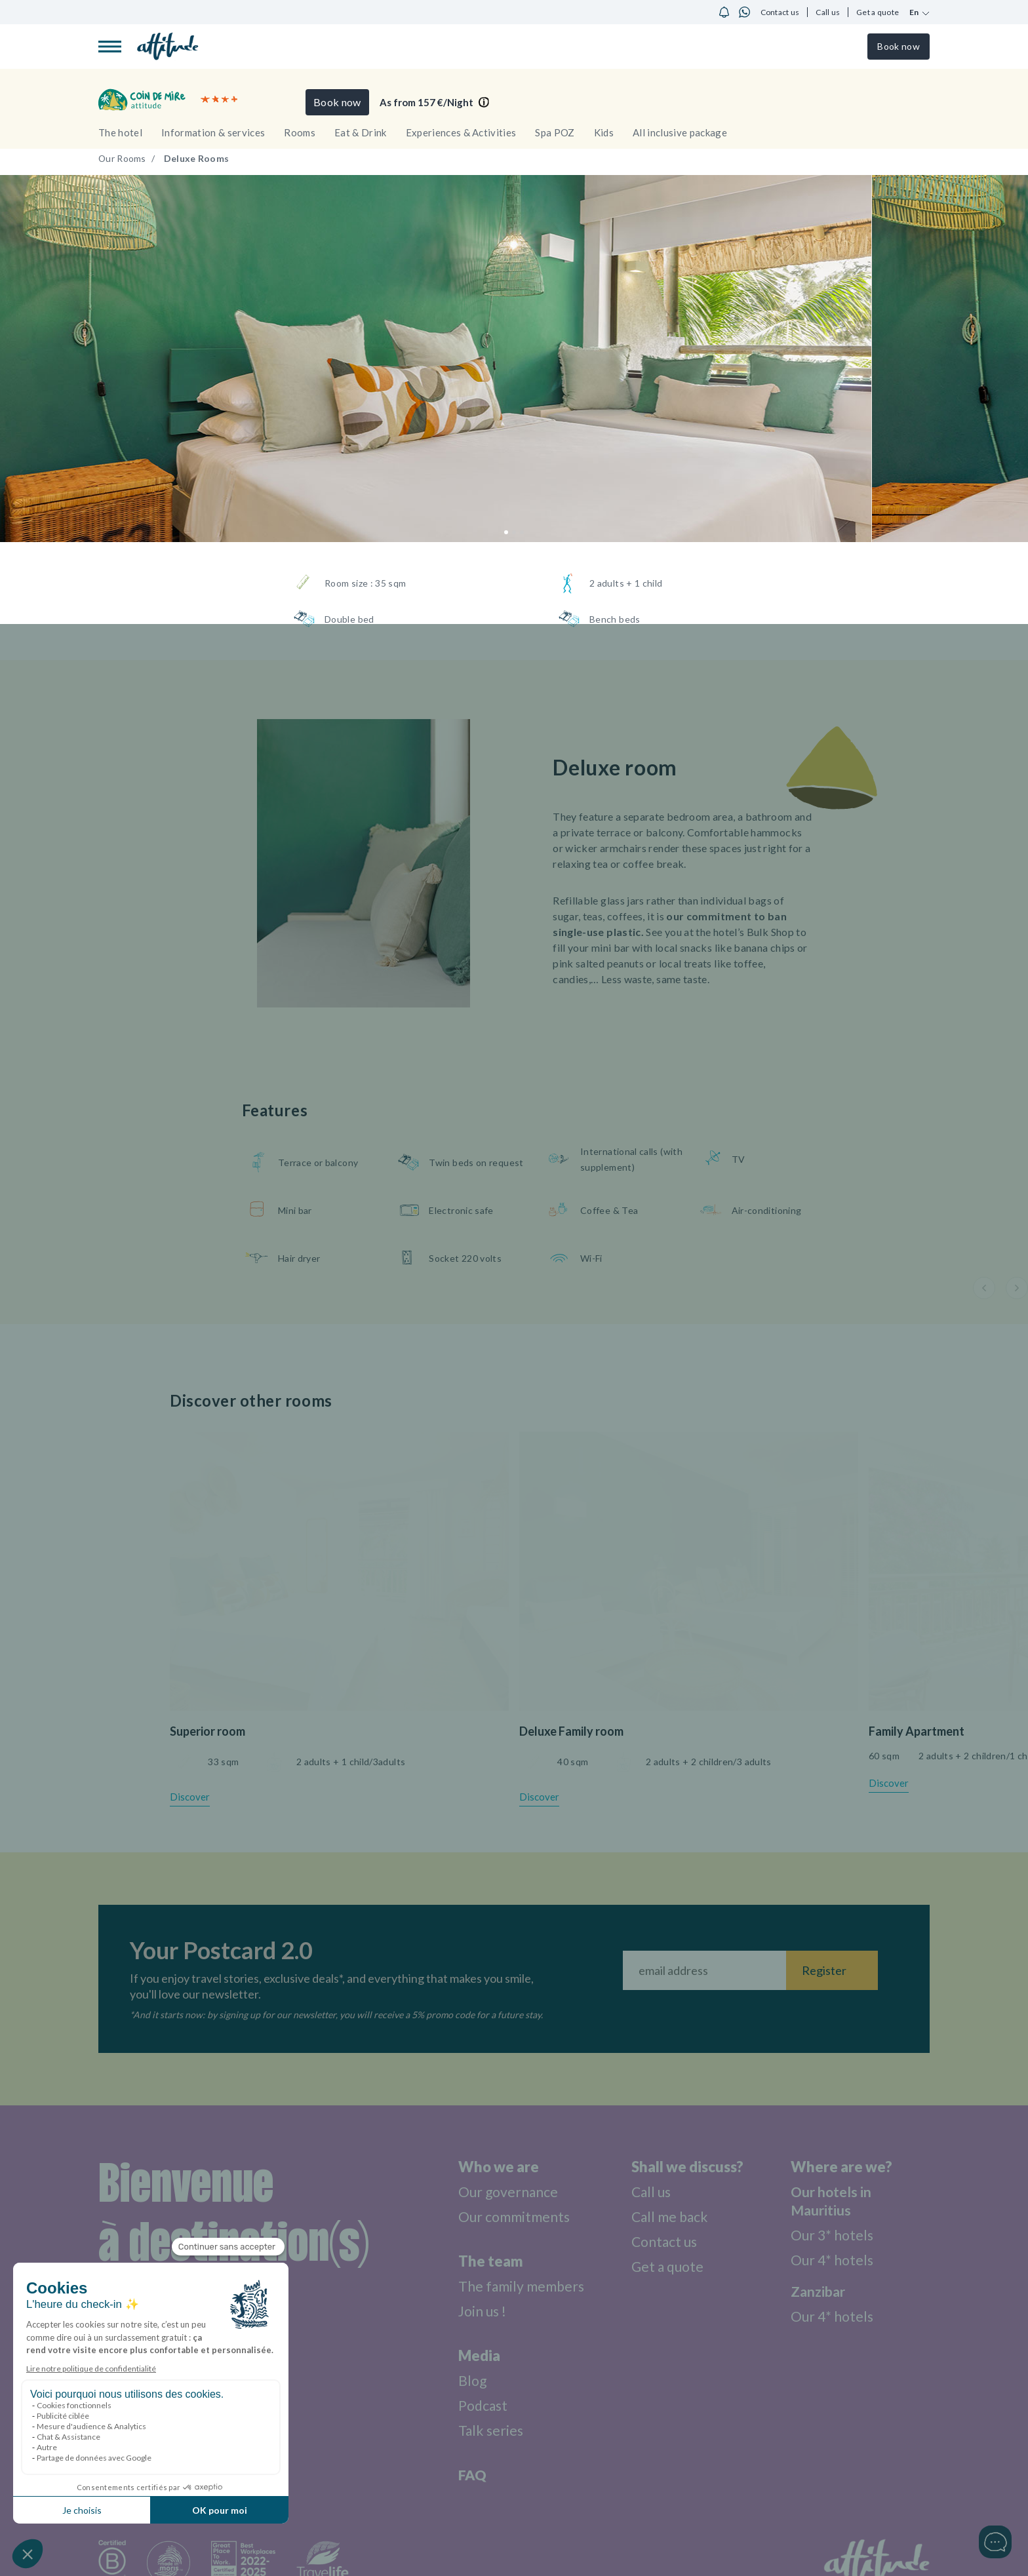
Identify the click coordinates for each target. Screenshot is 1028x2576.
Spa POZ (554, 132)
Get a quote (877, 12)
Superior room (207, 1731)
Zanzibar (819, 2291)
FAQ (466, 2475)
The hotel (120, 132)
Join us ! (477, 2311)
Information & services (213, 132)
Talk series (485, 2430)
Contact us (780, 12)
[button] (506, 532)
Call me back (671, 2216)
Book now (898, 46)
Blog (467, 2380)
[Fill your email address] (704, 1970)
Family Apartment (916, 1731)
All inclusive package (680, 132)
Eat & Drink (360, 132)
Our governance (503, 2191)
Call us (828, 12)
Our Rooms (122, 158)
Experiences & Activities (461, 132)
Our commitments (511, 2216)
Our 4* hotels (833, 2260)
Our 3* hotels (833, 2235)
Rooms (299, 132)
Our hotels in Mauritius (832, 2201)
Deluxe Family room (571, 1731)
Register (824, 1970)
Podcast (478, 2405)
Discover (190, 1797)
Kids (604, 132)
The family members (518, 2286)
